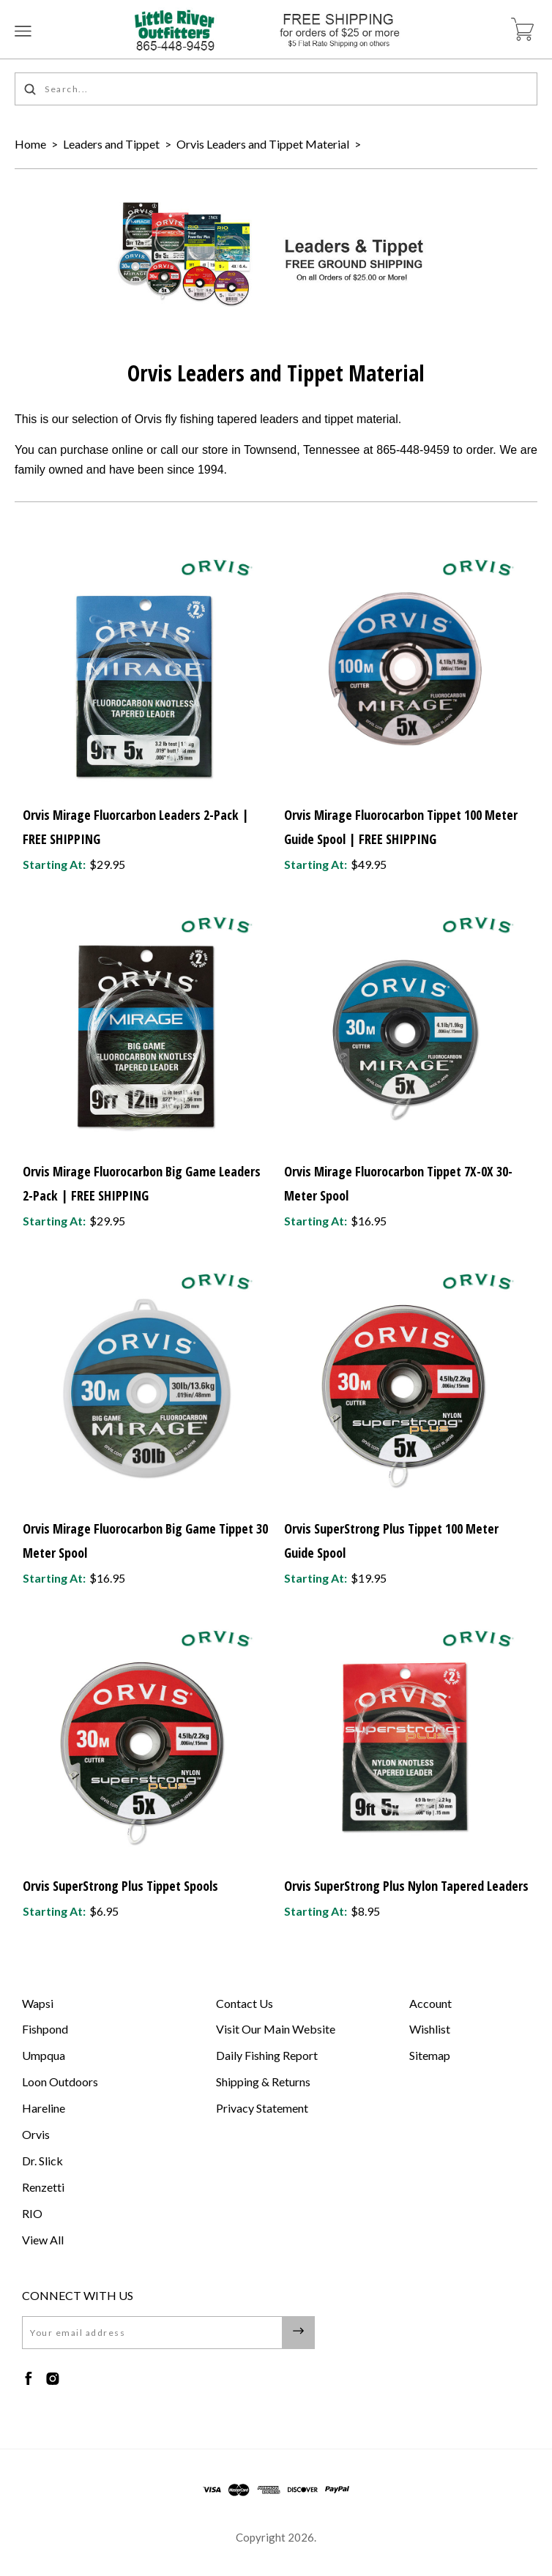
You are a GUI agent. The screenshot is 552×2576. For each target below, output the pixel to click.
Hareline (43, 2108)
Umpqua (43, 2055)
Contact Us (244, 2003)
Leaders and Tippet (111, 144)
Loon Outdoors (60, 2081)
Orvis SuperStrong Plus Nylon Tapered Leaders (406, 1885)
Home (30, 144)
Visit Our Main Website (275, 2029)
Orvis (36, 2134)
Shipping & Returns (263, 2081)
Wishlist (429, 2029)
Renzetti (43, 2187)
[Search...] (276, 88)
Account (430, 2003)
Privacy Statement (262, 2108)
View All (43, 2240)
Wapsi (37, 2003)
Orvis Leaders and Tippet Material (262, 144)
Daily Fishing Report (267, 2055)
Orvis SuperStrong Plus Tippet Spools (120, 1885)
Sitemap (429, 2055)
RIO (32, 2213)
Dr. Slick (42, 2161)
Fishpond (45, 2029)
